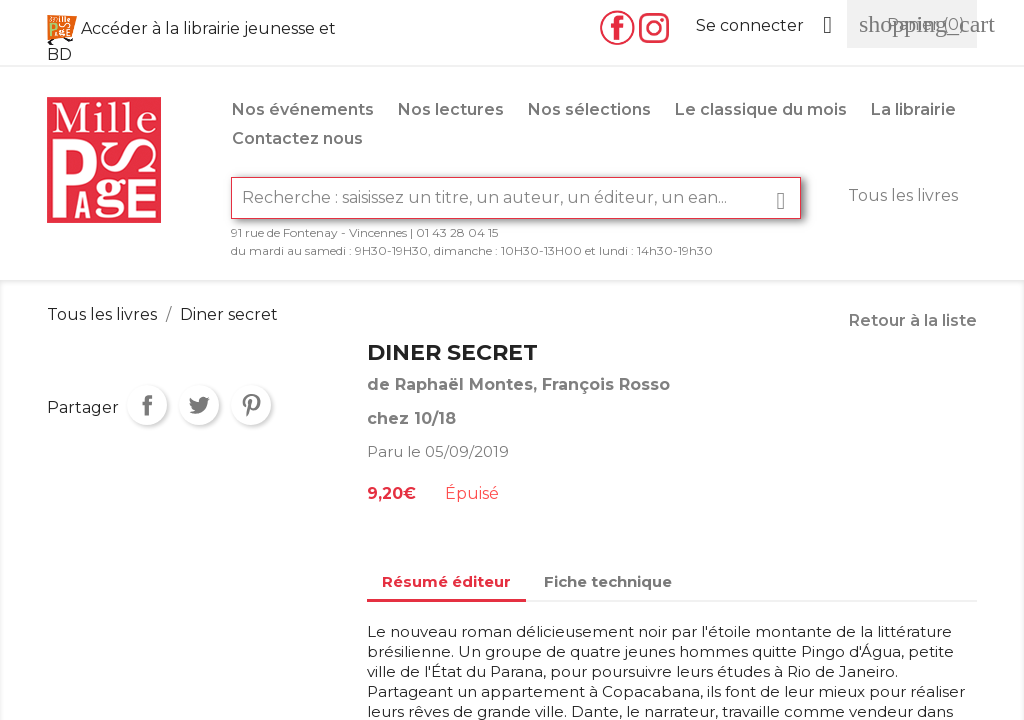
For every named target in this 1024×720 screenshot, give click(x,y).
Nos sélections (589, 109)
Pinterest (251, 405)
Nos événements (303, 109)
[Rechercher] (516, 198)
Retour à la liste (913, 320)
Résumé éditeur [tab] (446, 581)
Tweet (199, 405)
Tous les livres (903, 195)
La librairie (913, 109)
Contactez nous (297, 138)
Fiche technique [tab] (608, 581)
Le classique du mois (761, 109)
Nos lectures (451, 109)
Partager (147, 405)
